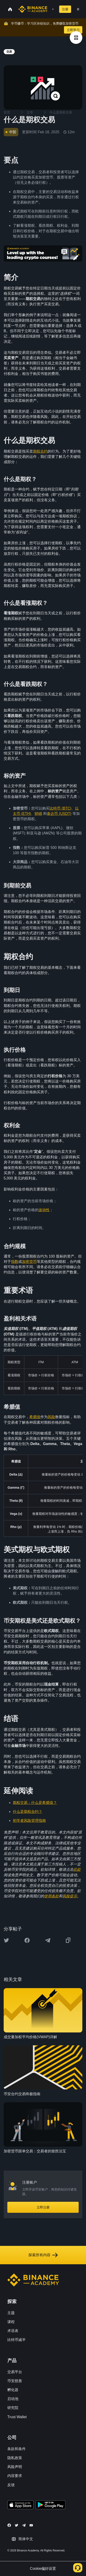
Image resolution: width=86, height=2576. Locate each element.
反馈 (11, 2485)
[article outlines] (76, 37)
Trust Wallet (17, 2417)
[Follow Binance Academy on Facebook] (9, 2525)
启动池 (12, 2399)
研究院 (12, 2408)
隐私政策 (14, 2458)
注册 (65, 9)
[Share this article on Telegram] (47, 1940)
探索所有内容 (43, 2255)
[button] (78, 9)
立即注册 (43, 2207)
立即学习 (73, 30)
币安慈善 (14, 2381)
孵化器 (12, 2390)
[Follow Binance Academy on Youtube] (31, 2525)
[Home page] (32, 9)
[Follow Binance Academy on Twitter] (16, 2525)
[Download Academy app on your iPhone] (20, 2505)
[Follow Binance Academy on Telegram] (24, 2525)
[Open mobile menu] (78, 9)
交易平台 (14, 2372)
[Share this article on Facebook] (27, 1940)
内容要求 (14, 2476)
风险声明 (14, 2467)
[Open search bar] (51, 9)
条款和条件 (16, 2449)
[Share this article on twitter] (6, 1940)
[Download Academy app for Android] (50, 2505)
